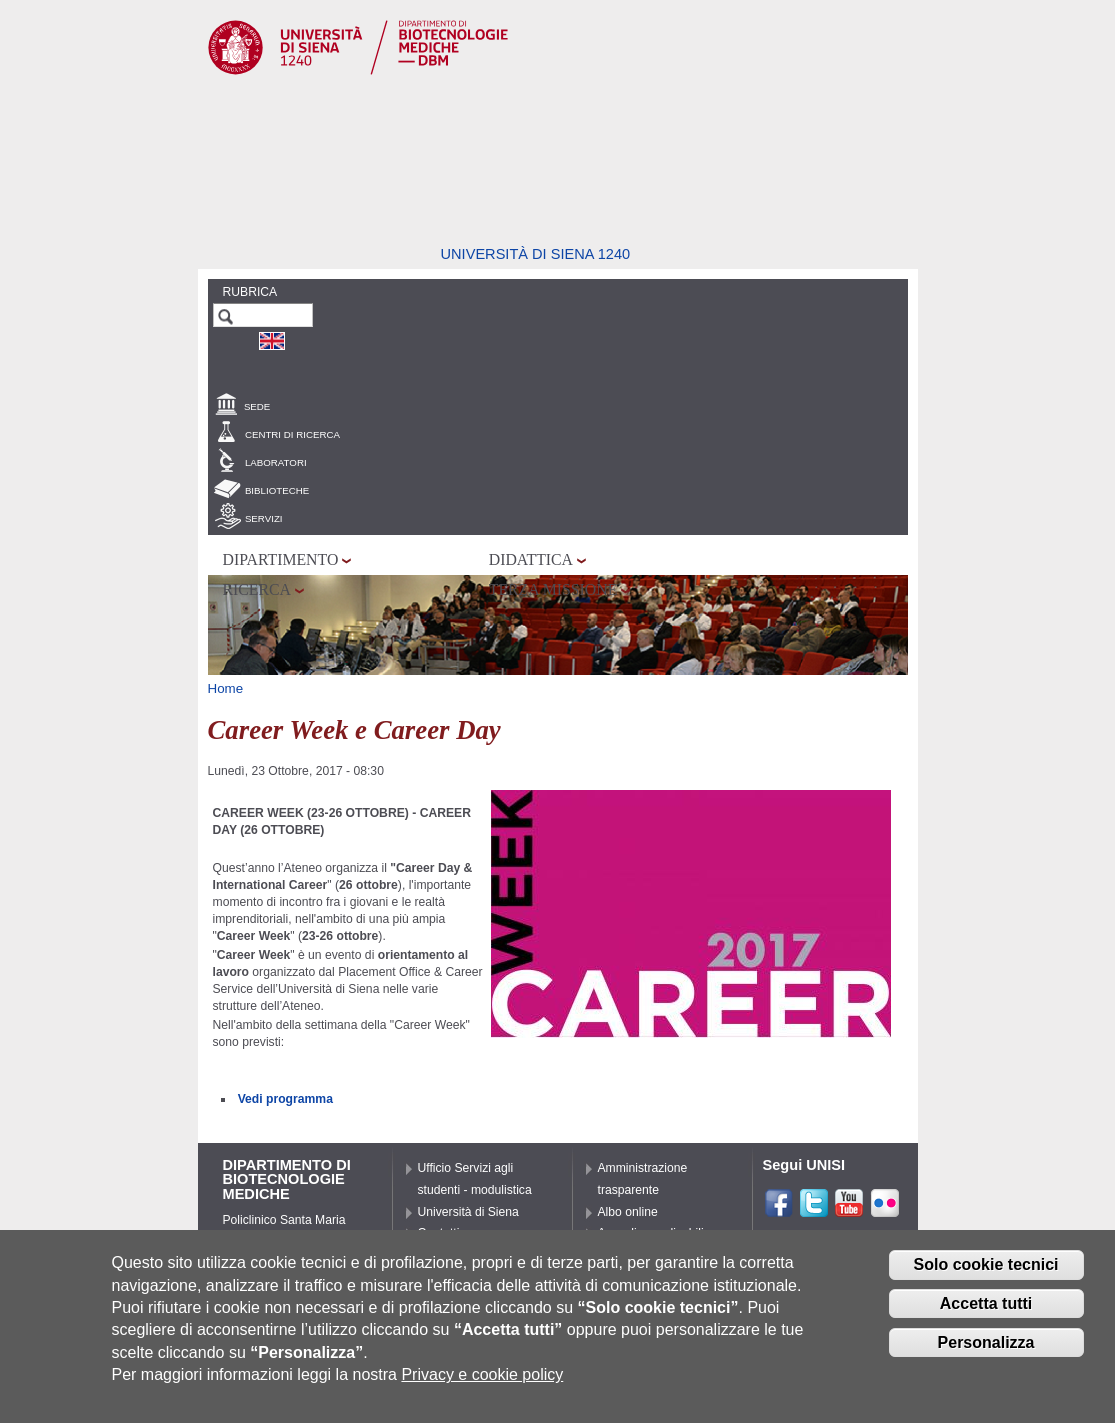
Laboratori (276, 462)
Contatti (439, 1233)
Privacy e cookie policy (482, 1390)
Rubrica (250, 292)
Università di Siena (468, 1212)
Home (226, 688)
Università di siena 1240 (536, 254)
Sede (257, 406)
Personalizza (986, 1357)
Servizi (264, 518)
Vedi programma (285, 1099)
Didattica (531, 559)
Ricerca (257, 589)
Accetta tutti (986, 1319)
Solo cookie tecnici (986, 1280)
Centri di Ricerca (292, 434)
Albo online (628, 1212)
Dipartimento (281, 559)
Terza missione (553, 589)
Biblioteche (277, 490)
